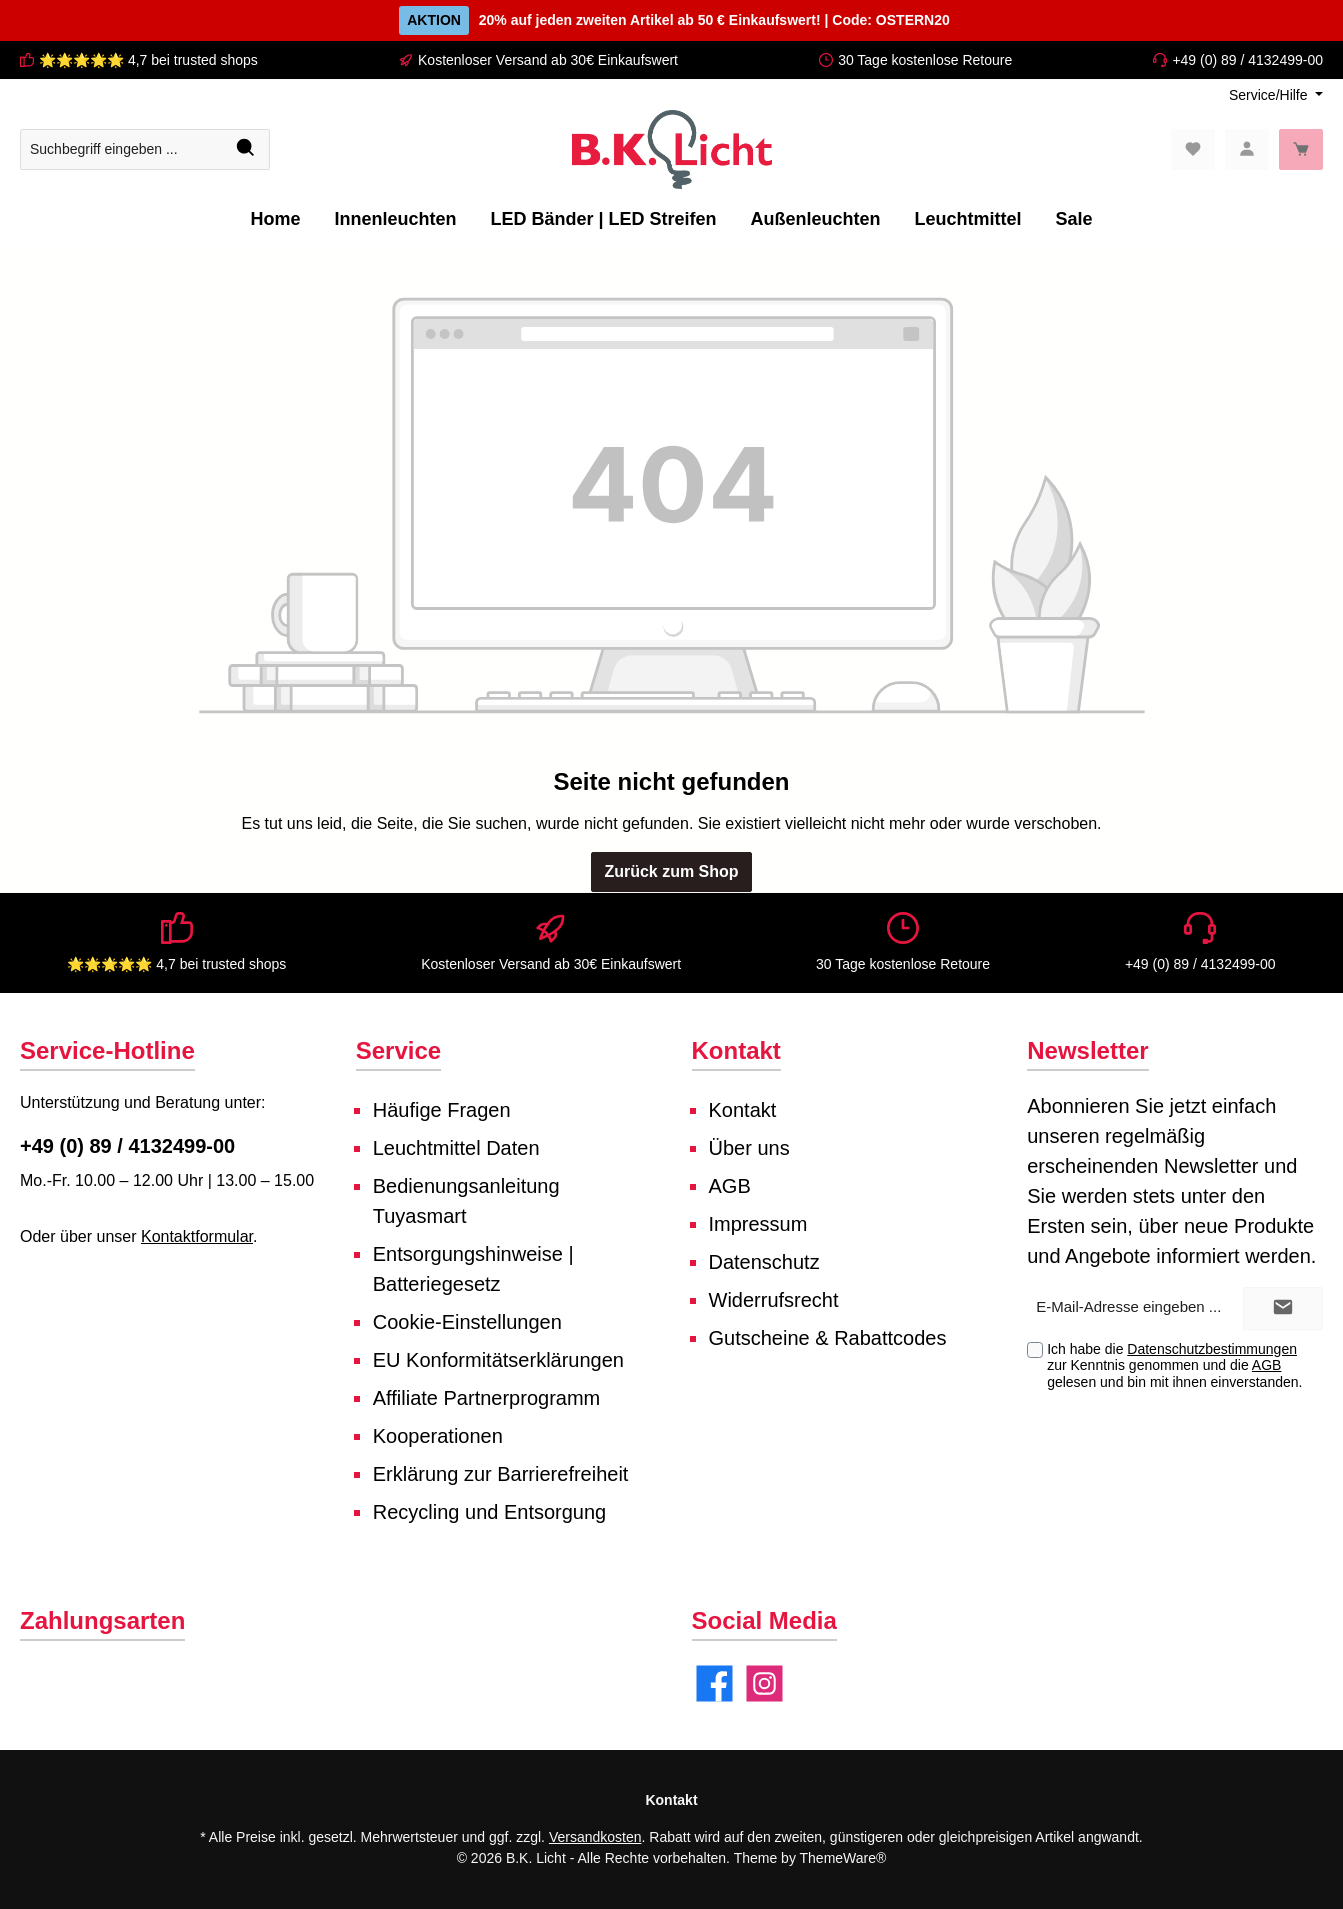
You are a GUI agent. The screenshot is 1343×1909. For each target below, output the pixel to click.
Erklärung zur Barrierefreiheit (501, 1474)
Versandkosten (595, 1837)
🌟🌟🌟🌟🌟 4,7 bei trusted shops (148, 60)
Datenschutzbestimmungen (1212, 1349)
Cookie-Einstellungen (467, 1322)
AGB (730, 1186)
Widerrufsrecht (774, 1300)
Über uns (749, 1148)
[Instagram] (764, 1683)
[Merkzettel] (1193, 149)
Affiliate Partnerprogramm (487, 1398)
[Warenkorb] (1301, 149)
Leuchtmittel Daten (456, 1148)
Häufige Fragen (442, 1110)
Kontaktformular (197, 1236)
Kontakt (743, 1110)
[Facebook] (714, 1683)
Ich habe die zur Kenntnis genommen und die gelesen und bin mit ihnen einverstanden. (1174, 1366)
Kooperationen (438, 1436)
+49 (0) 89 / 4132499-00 (1247, 60)
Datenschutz (764, 1262)
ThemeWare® (843, 1858)
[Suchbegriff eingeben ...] (122, 149)
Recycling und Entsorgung (489, 1512)
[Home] (275, 219)
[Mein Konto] (1247, 149)
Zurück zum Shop (671, 871)
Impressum (758, 1224)
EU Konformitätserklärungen (498, 1360)
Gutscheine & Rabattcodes (828, 1338)
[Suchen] (246, 149)
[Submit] (1283, 1308)
